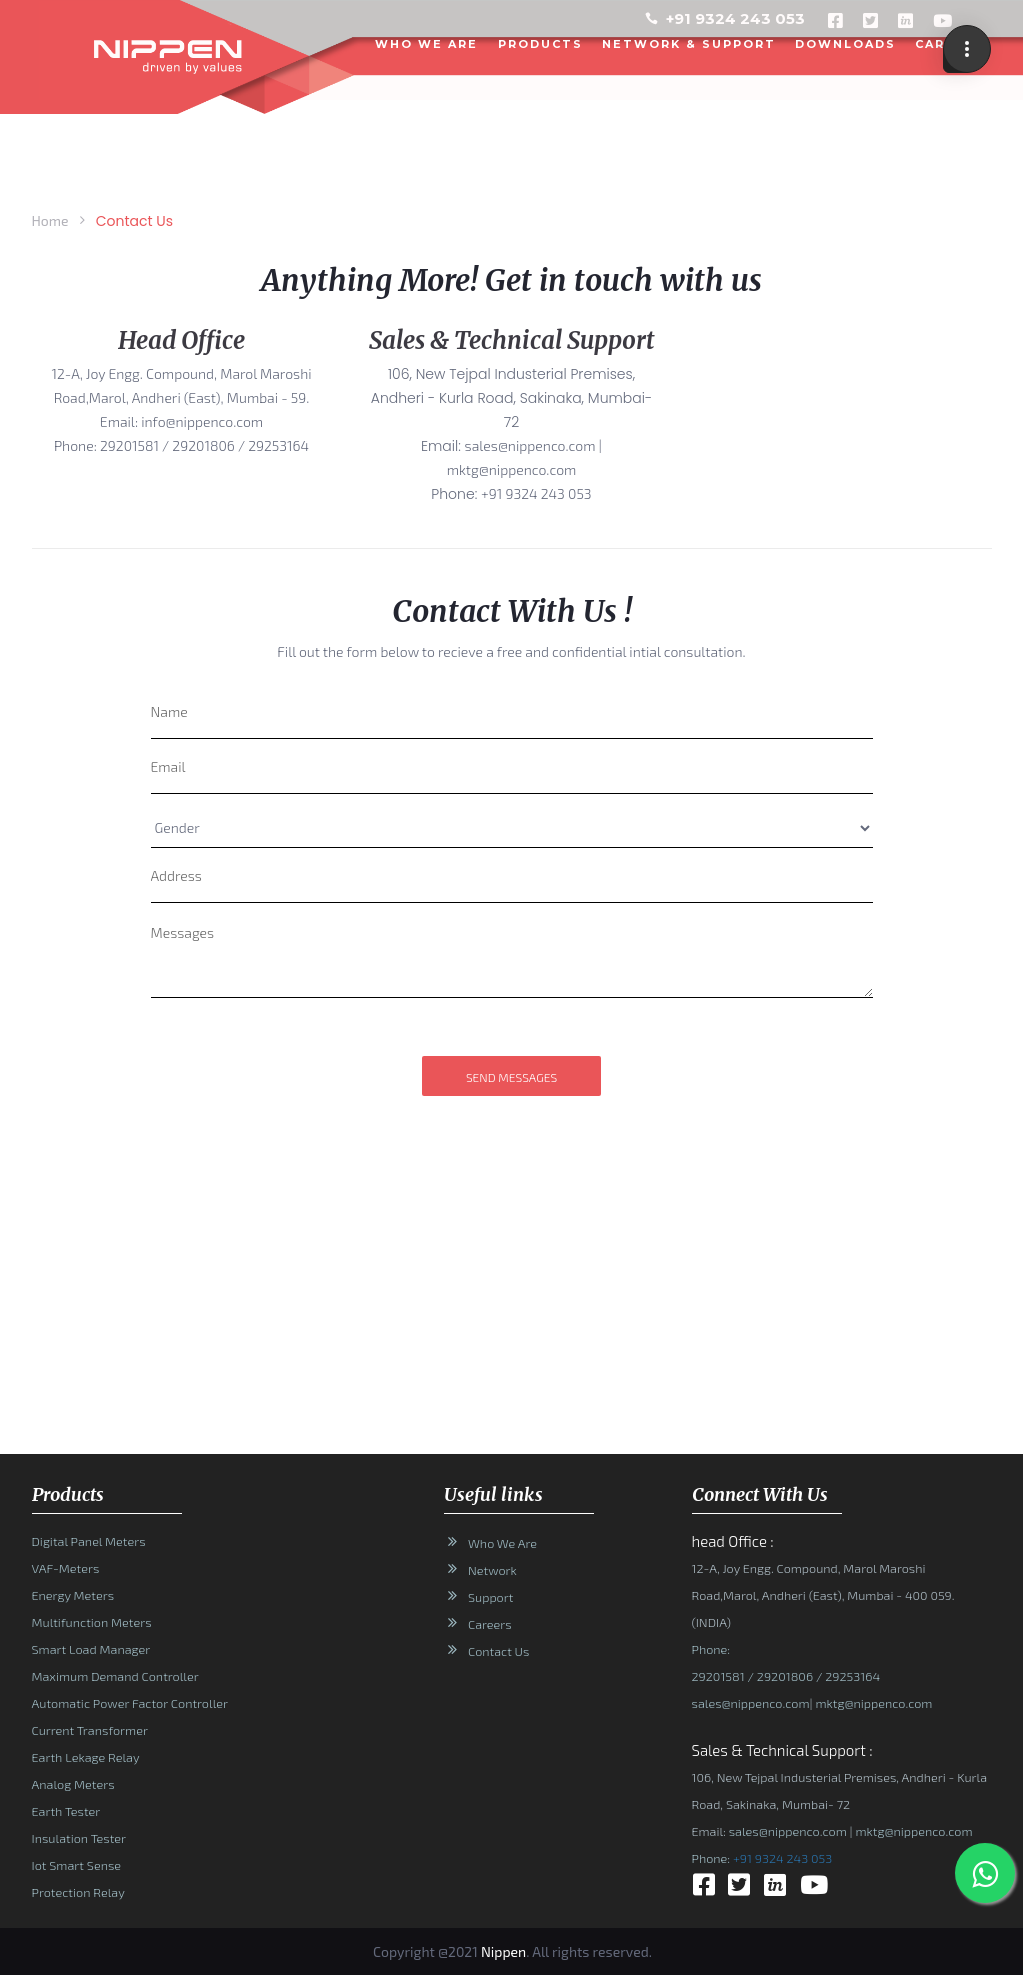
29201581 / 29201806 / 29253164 (204, 445)
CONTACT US (943, 126)
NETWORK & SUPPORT (690, 43)
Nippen (503, 1951)
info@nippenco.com (202, 421)
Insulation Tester (79, 1838)
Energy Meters (73, 1595)
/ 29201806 (779, 1676)
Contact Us (498, 1651)
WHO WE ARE (427, 43)
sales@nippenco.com (751, 1703)
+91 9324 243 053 (735, 18)
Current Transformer (90, 1730)
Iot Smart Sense (76, 1865)
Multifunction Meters (92, 1622)
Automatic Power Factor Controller (130, 1703)
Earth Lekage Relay (86, 1757)
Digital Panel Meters (89, 1541)
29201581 (718, 1676)
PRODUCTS (541, 43)
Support (490, 1597)
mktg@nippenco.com (871, 1703)
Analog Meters (73, 1784)
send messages (511, 1077)
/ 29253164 (846, 1676)
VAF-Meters (66, 1568)
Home (50, 220)
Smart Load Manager (91, 1649)
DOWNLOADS (846, 43)
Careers (490, 1624)
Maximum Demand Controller (115, 1676)
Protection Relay (78, 1892)
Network (492, 1570)
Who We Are (502, 1543)
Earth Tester (66, 1811)
